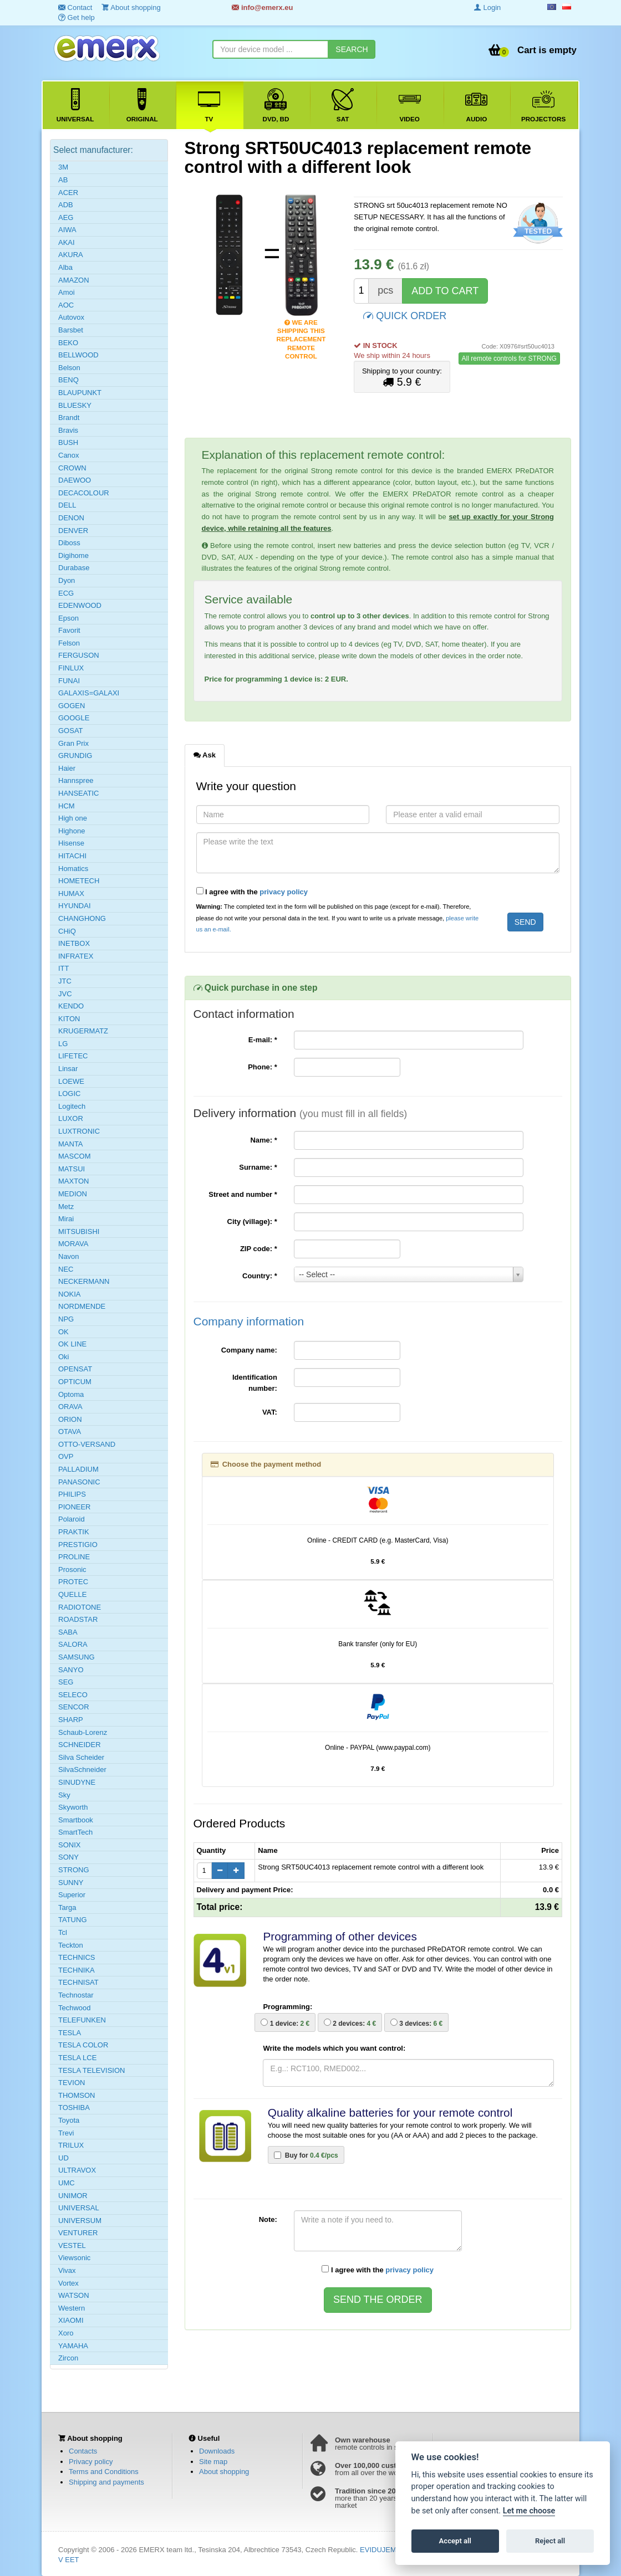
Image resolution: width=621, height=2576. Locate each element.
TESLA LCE (77, 2057)
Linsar (68, 1068)
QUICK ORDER (404, 315)
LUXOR (70, 1118)
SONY (68, 1857)
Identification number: (254, 1383)
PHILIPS (72, 1494)
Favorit (69, 630)
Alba (65, 267)
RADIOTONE (79, 1607)
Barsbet (70, 330)
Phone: (262, 1067)
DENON (71, 518)
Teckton (70, 1945)
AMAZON (73, 280)
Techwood (74, 2008)
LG (63, 1043)
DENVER (73, 530)
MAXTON (73, 1181)
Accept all (455, 2541)
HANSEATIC (78, 793)
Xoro (65, 2333)
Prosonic (72, 1569)
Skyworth (73, 1807)
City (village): (252, 1221)
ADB (65, 205)
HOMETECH (78, 881)
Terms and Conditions (104, 2471)
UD (63, 2158)
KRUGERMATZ (83, 1031)
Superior (71, 1895)
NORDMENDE (81, 1306)
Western (71, 2308)
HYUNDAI (74, 906)
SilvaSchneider (82, 1769)
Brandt (68, 417)
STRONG (73, 1870)
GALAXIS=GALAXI (88, 693)
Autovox (71, 317)
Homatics (73, 868)
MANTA (70, 1144)
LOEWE (71, 1081)
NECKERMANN (83, 1281)
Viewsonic (74, 2258)
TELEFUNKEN (82, 2020)
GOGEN (71, 705)
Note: (268, 2219)
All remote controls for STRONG (509, 358)
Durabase (73, 568)
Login (487, 7)
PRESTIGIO (78, 1544)
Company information (249, 1321)
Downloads (217, 2451)
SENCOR (73, 1707)
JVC (65, 994)
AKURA (70, 254)
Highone (71, 831)
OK (63, 1332)
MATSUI (71, 1169)
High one (72, 818)
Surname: (258, 1167)
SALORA (73, 1644)
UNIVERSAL (78, 2208)
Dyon (66, 580)
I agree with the (252, 891)
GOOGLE (73, 718)
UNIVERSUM (79, 2220)
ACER (68, 192)
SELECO (73, 1695)
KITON (69, 1019)
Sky (64, 1795)
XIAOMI (71, 2320)
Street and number (242, 1194)
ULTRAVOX (77, 2170)
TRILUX (71, 2145)
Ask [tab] (205, 755)
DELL (67, 505)
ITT (63, 968)
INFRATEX (75, 956)
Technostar (76, 1995)
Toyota (68, 2120)
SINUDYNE (76, 1782)
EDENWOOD (79, 605)
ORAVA (70, 1406)
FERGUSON (78, 655)
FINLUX (71, 668)
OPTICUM (74, 1381)
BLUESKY (74, 405)
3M (63, 167)
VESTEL (72, 2245)
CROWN (72, 468)
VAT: (269, 1412)
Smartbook (75, 1820)
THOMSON (76, 2095)
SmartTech (75, 1832)
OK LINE (72, 1344)
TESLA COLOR (83, 2045)
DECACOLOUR (83, 493)
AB (63, 180)
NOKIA (69, 1294)
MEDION (72, 1194)
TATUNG (72, 1920)
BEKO (68, 343)
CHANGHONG (82, 918)
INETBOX (74, 943)
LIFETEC (73, 1056)
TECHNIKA (76, 1970)
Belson (69, 367)
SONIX (69, 1845)
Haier (66, 768)
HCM (66, 806)
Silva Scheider (81, 1757)
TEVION (71, 2082)
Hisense (71, 843)
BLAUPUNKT (79, 392)
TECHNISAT (78, 1982)
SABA (68, 1632)
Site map (213, 2461)
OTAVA (69, 1431)
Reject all (550, 2541)
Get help (76, 17)
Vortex (68, 2283)
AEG (65, 217)
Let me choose (529, 2511)
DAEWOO (74, 480)
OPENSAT (75, 1369)
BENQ (68, 380)
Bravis (68, 430)
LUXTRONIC (79, 1131)
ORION (70, 1419)
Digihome (73, 555)
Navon (68, 1256)
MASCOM (74, 1156)
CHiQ (67, 931)
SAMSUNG (76, 1657)
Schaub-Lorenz (82, 1732)
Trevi (66, 2133)
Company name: (249, 1350)
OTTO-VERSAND (86, 1444)
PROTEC (73, 1582)
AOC (66, 305)
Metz (66, 1206)
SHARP (70, 1719)
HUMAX (71, 893)
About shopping (224, 2471)
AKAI (66, 242)
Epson (68, 618)
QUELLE (72, 1594)
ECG (66, 593)
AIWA (67, 230)
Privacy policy (91, 2461)
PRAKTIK (73, 1532)
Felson (69, 643)
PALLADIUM (78, 1469)
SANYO (71, 1670)
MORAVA (73, 1244)
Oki (63, 1357)
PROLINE (74, 1557)
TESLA (69, 2033)
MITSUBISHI (78, 1231)
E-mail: (262, 1040)
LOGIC (69, 1093)
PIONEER (74, 1507)
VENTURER (78, 2233)
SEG (65, 1682)
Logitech (71, 1106)
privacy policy (283, 892)
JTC (65, 981)
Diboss (69, 543)
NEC (65, 1269)
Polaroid (71, 1519)
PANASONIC (79, 1482)
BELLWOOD (78, 355)
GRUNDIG (75, 755)
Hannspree (76, 780)
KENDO (71, 1006)
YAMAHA (73, 2346)
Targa (67, 1907)
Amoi (66, 292)
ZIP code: (258, 1249)
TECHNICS (76, 1957)
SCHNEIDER (79, 1744)
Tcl (62, 1932)
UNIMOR (73, 2195)
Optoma (71, 1394)
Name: (263, 1140)
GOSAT (70, 730)
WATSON (73, 2295)
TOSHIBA (74, 2107)
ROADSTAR (78, 1619)
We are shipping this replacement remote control (300, 323)
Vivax (67, 2270)
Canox (68, 455)
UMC (66, 2183)
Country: (259, 1276)
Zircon (68, 2358)
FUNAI (69, 681)
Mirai (66, 1219)
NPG (66, 1319)
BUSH (68, 442)
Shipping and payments (106, 2482)
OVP (65, 1456)
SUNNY (71, 1882)
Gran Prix (73, 743)
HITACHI (72, 856)
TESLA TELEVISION (91, 2070)
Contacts (83, 2451)
